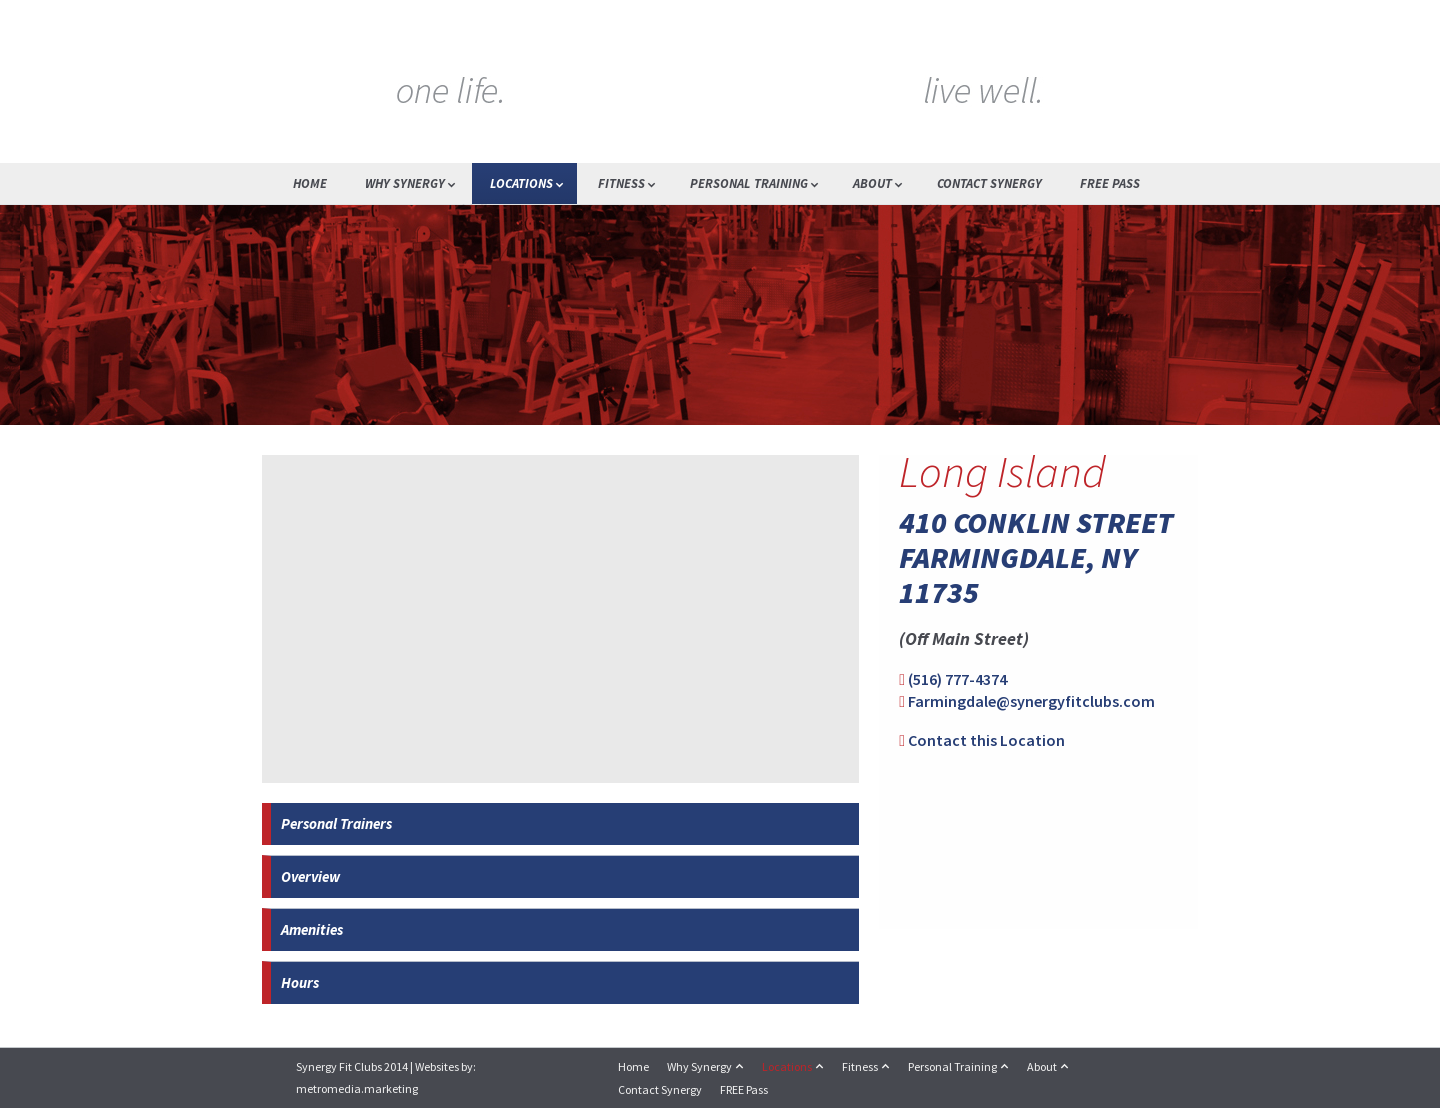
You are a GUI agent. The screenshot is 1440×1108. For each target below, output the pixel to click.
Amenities (312, 929)
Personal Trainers (336, 823)
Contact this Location (986, 740)
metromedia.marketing (357, 1088)
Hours (300, 982)
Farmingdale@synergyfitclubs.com (1031, 701)
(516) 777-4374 (957, 679)
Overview (310, 876)
